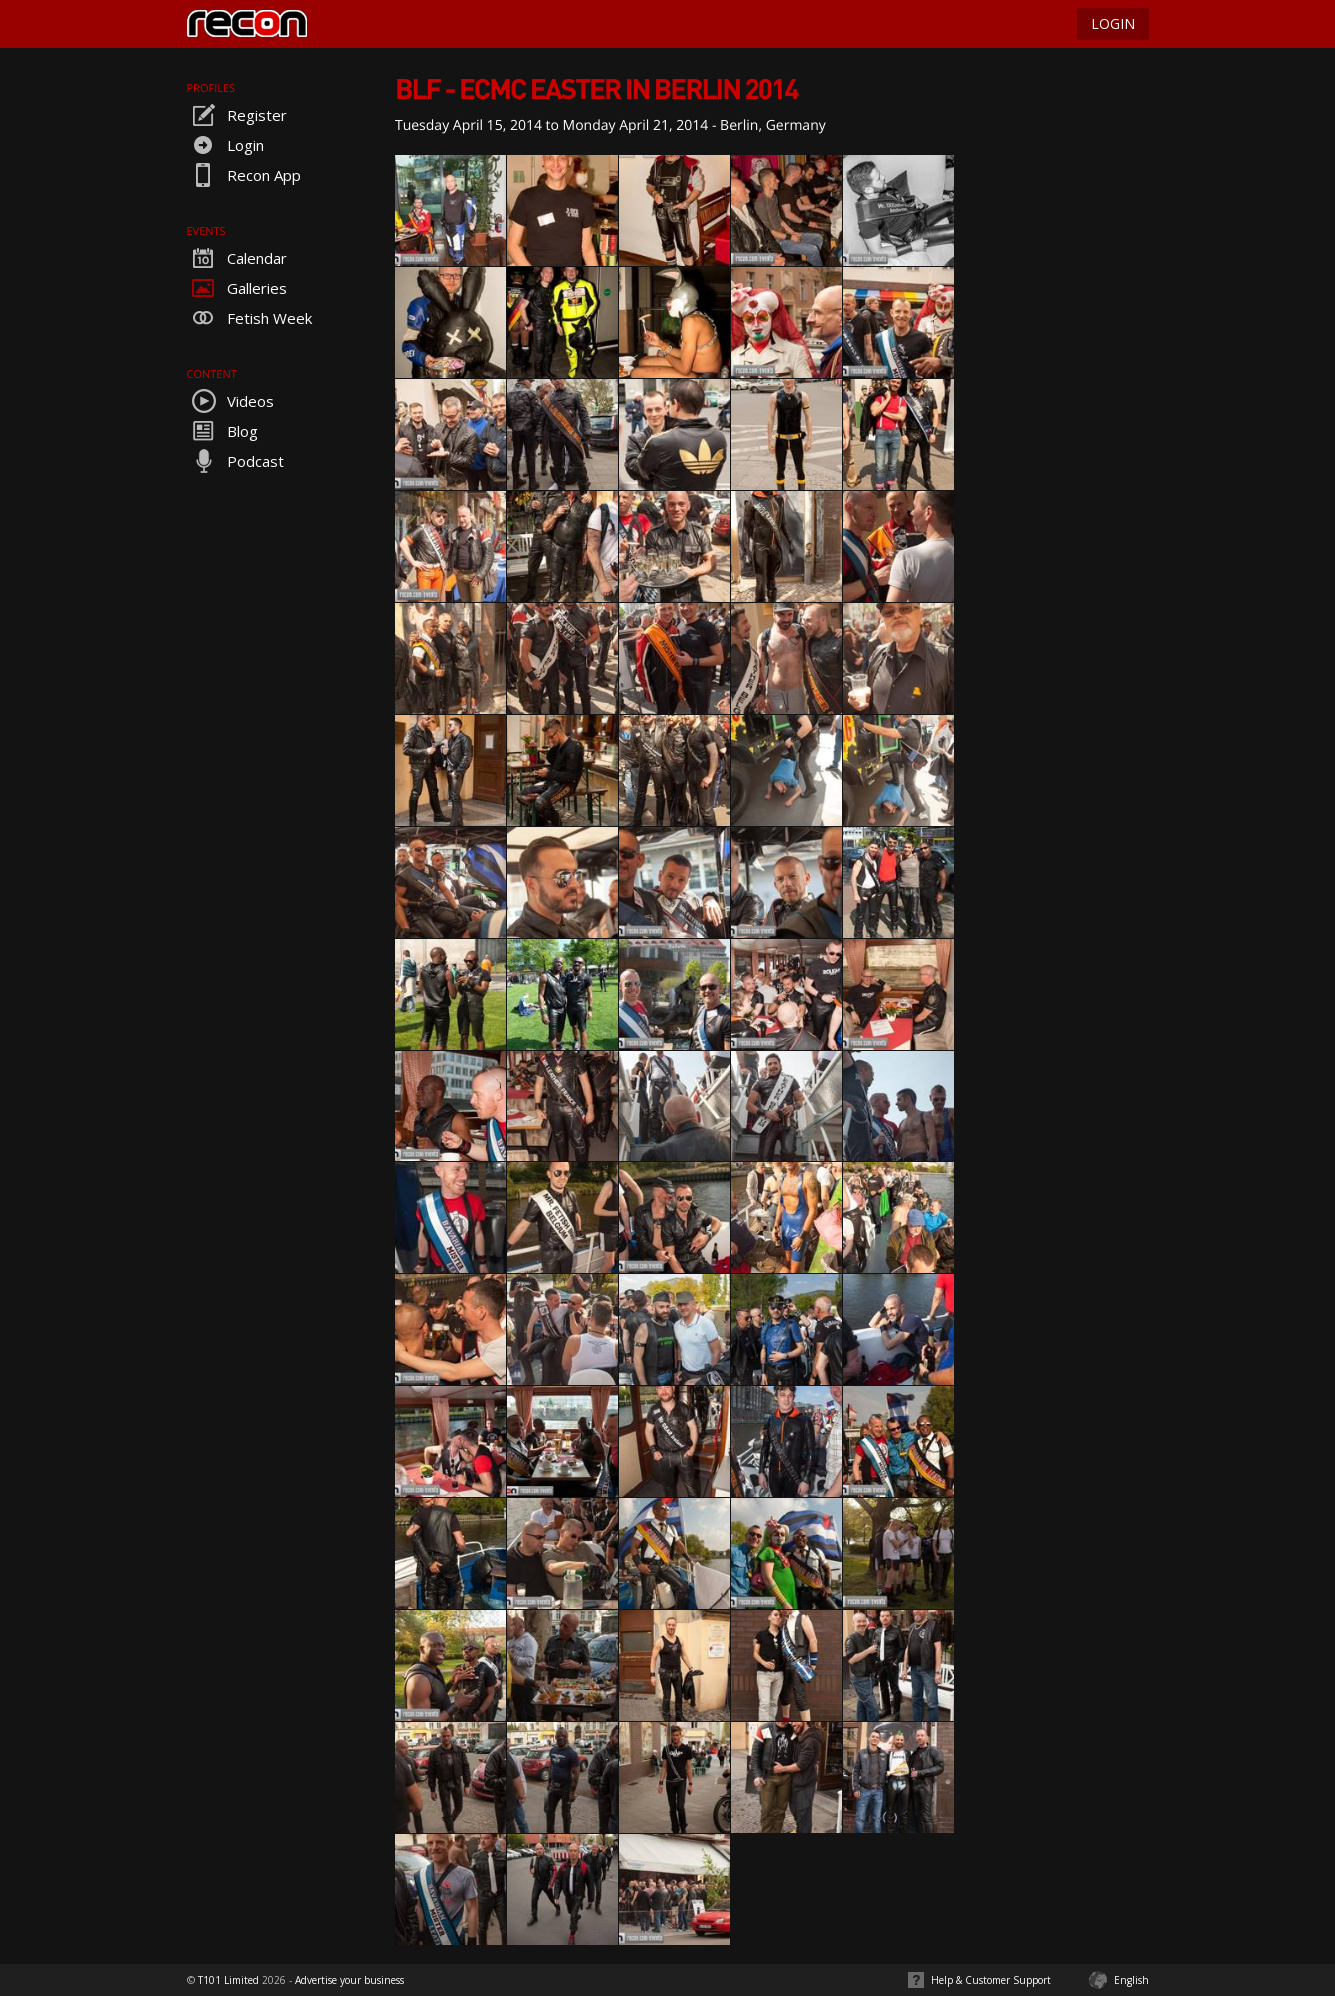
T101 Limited (228, 1980)
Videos (230, 401)
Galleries (237, 288)
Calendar (237, 258)
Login (225, 145)
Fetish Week (249, 318)
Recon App (244, 175)
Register (237, 115)
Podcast (235, 461)
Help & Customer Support (991, 1980)
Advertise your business (349, 1980)
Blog (222, 431)
